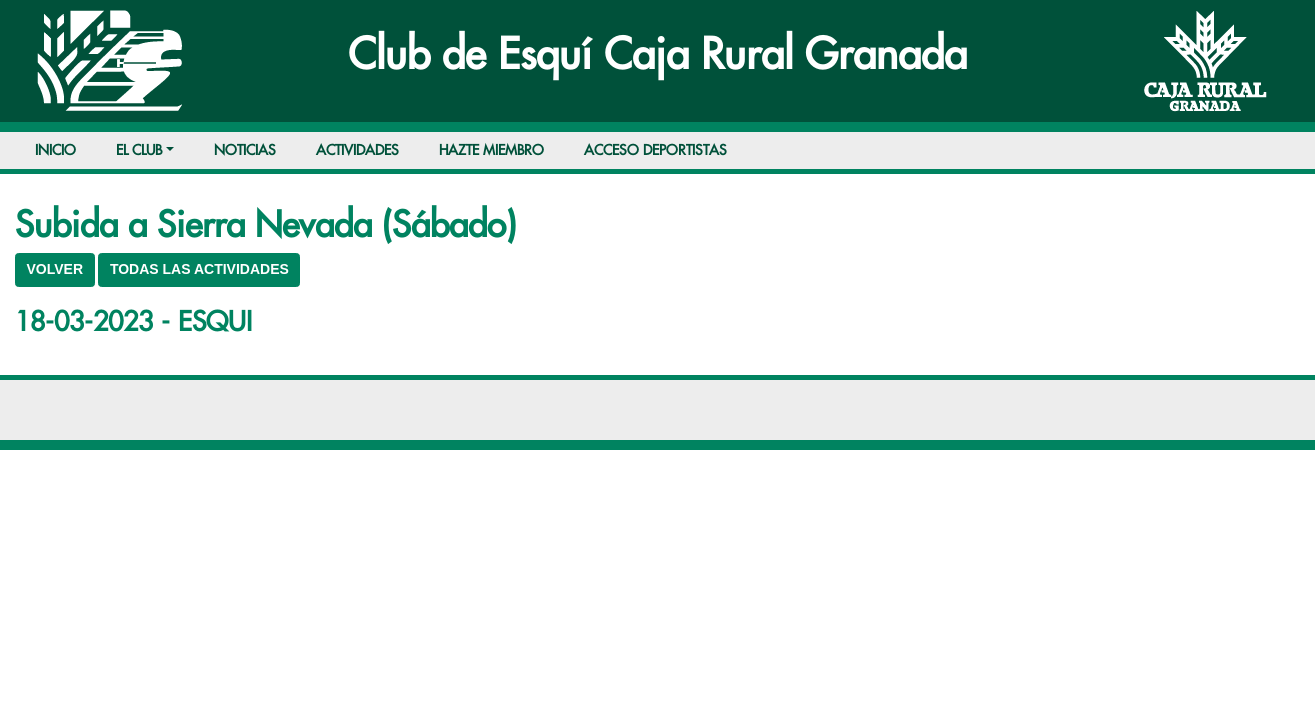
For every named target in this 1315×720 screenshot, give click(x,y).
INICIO (55, 150)
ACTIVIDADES (357, 150)
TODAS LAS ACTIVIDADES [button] (199, 269)
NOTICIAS (245, 150)
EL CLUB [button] (139, 150)
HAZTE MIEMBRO (491, 150)
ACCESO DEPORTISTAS (655, 150)
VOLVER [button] (55, 269)
